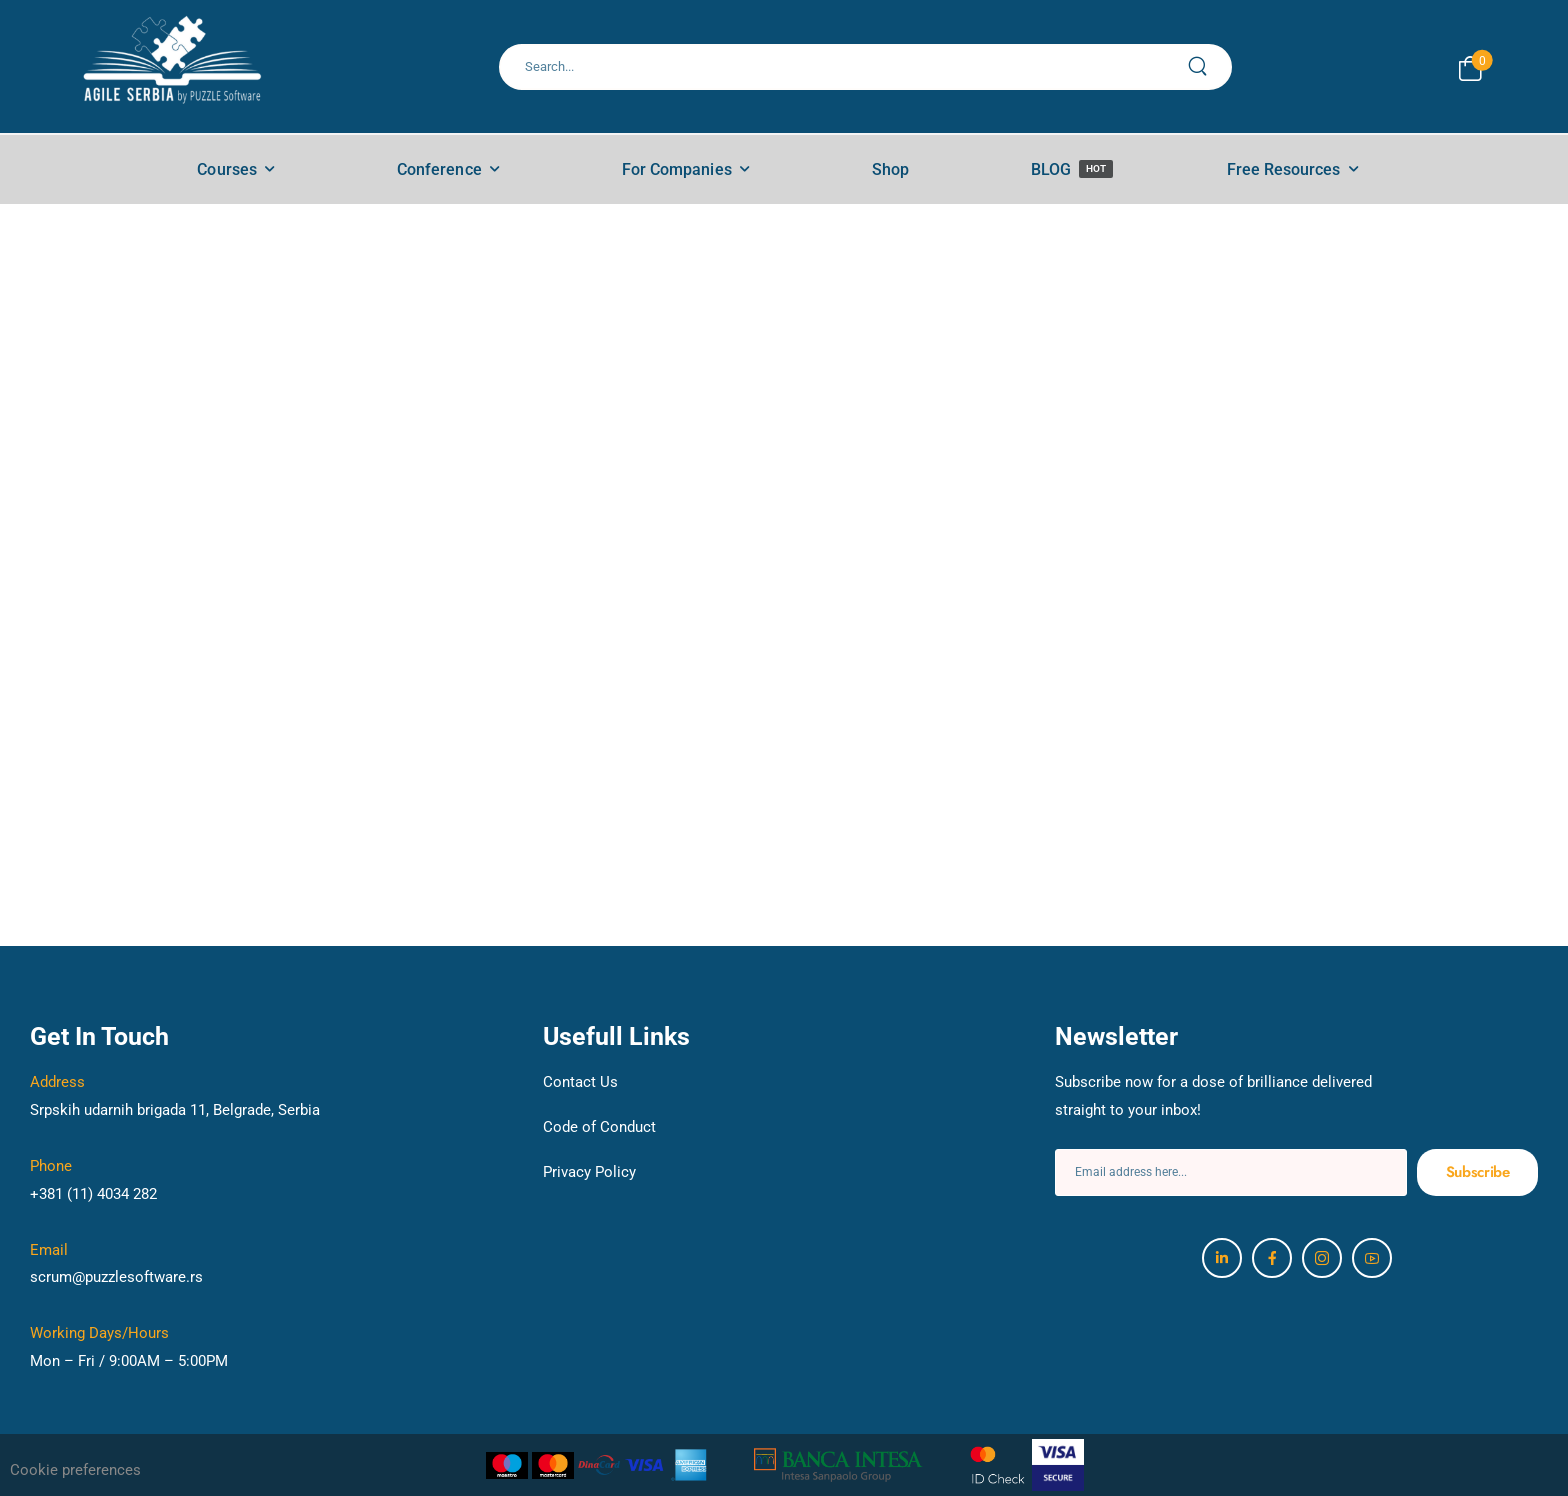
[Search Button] (1209, 67)
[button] (122, 1471)
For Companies (677, 169)
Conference (439, 169)
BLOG (1072, 169)
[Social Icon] (1222, 1258)
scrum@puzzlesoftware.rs (116, 1277)
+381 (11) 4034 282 (93, 1194)
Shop (890, 169)
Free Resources (1284, 169)
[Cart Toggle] (1470, 68)
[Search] (844, 67)
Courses (227, 169)
